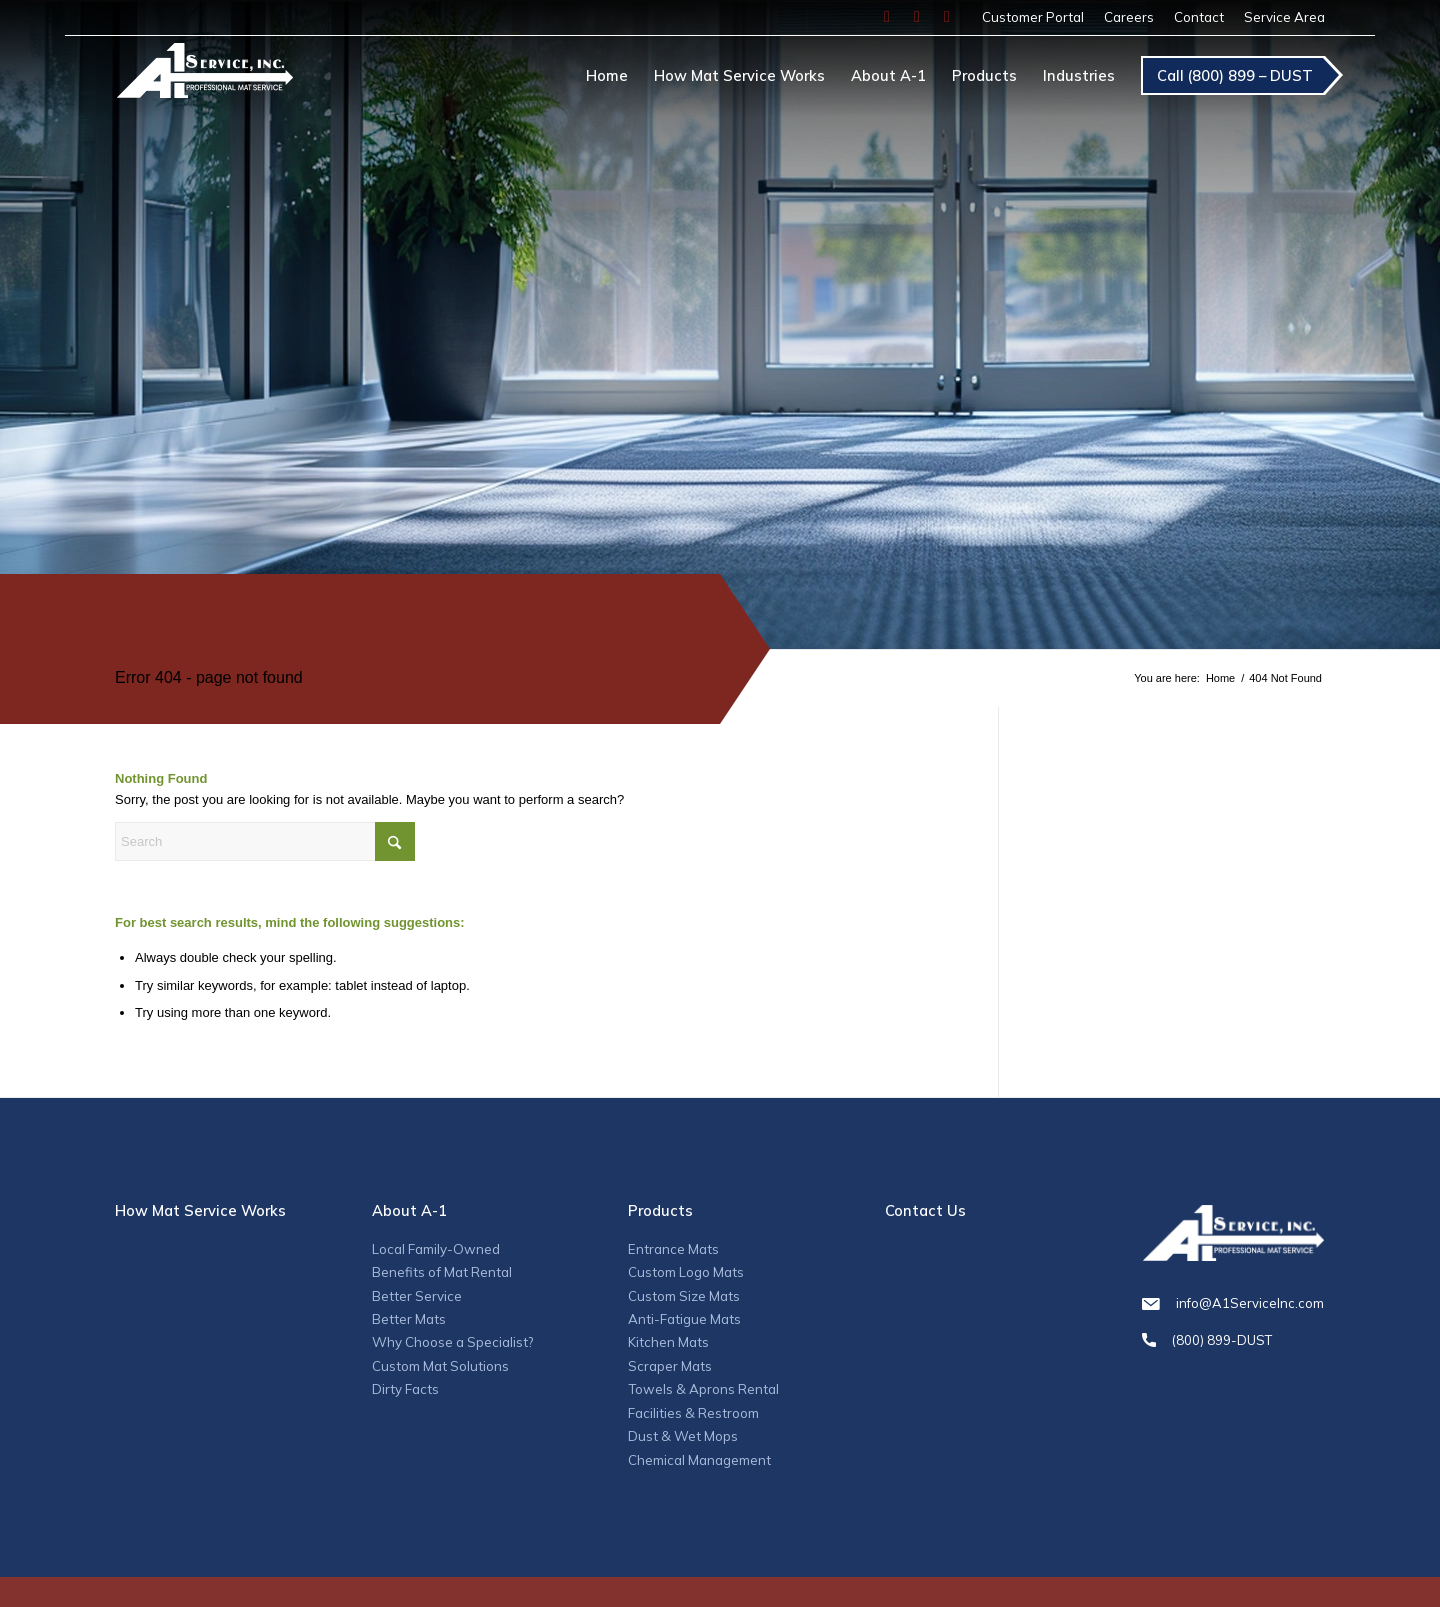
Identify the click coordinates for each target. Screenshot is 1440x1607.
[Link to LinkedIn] (947, 17)
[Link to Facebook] (887, 17)
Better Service (417, 1296)
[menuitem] (1033, 17)
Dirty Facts (405, 1389)
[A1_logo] (204, 79)
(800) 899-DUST (1233, 1340)
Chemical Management (699, 1460)
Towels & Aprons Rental (703, 1389)
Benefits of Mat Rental (442, 1272)
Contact (1199, 17)
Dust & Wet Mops (683, 1436)
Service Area (1284, 17)
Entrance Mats (673, 1249)
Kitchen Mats (668, 1342)
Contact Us (925, 1210)
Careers (1129, 17)
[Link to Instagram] (917, 17)
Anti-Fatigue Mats (684, 1319)
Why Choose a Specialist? (452, 1342)
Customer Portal (1033, 17)
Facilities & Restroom (693, 1413)
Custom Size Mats (684, 1296)
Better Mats (409, 1319)
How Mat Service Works (200, 1210)
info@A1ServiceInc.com (1233, 1303)
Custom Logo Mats (686, 1272)
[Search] (265, 841)
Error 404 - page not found (209, 677)
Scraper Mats (670, 1366)
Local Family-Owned (436, 1249)
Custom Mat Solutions (440, 1366)
